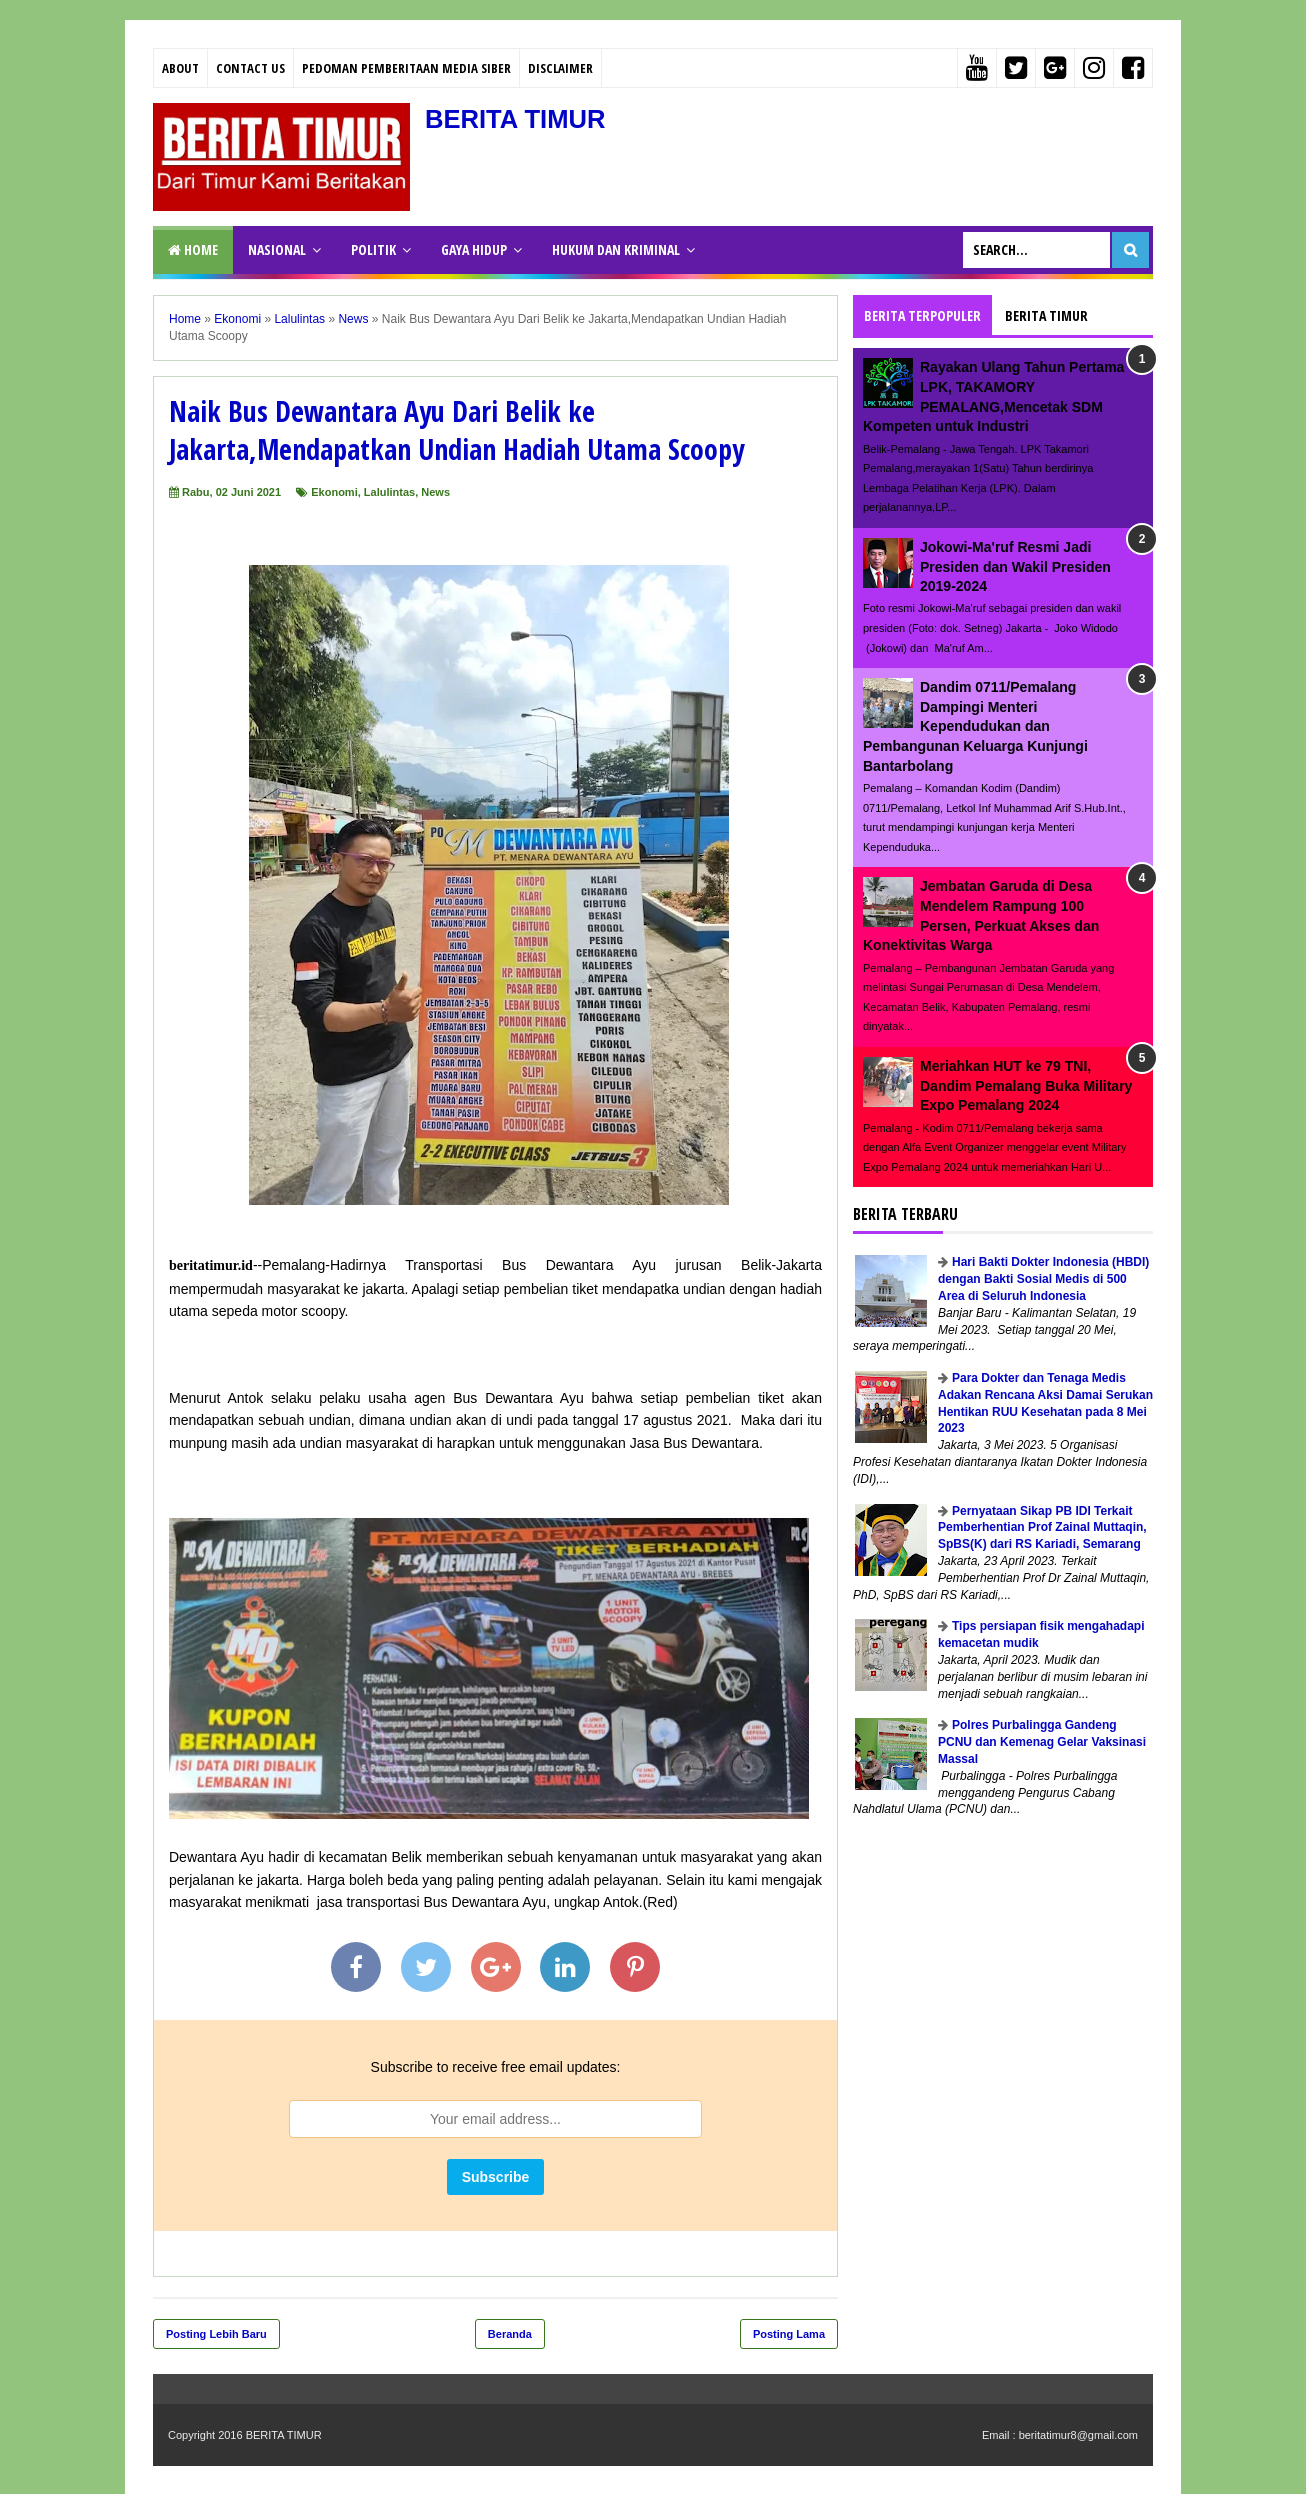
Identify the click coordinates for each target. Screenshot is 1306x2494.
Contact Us (250, 68)
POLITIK (373, 249)
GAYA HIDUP (474, 249)
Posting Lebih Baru (216, 2334)
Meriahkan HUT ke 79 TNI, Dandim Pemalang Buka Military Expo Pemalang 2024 (1026, 1085)
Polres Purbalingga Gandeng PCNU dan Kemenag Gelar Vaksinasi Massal (1042, 1742)
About (180, 68)
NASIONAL (277, 249)
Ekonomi (334, 492)
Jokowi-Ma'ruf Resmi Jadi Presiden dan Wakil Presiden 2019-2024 (1015, 566)
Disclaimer (560, 68)
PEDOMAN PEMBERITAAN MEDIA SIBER (406, 68)
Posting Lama (789, 2334)
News (435, 492)
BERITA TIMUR (524, 118)
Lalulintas (389, 492)
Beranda (510, 2334)
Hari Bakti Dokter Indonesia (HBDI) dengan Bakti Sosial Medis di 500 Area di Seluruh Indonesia (1043, 1279)
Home (193, 249)
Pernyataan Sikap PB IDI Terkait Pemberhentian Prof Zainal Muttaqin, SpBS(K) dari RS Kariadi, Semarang (1042, 1528)
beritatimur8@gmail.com (1078, 2435)
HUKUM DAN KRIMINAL (616, 249)
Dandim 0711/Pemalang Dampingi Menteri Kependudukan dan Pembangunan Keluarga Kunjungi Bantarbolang (975, 726)
